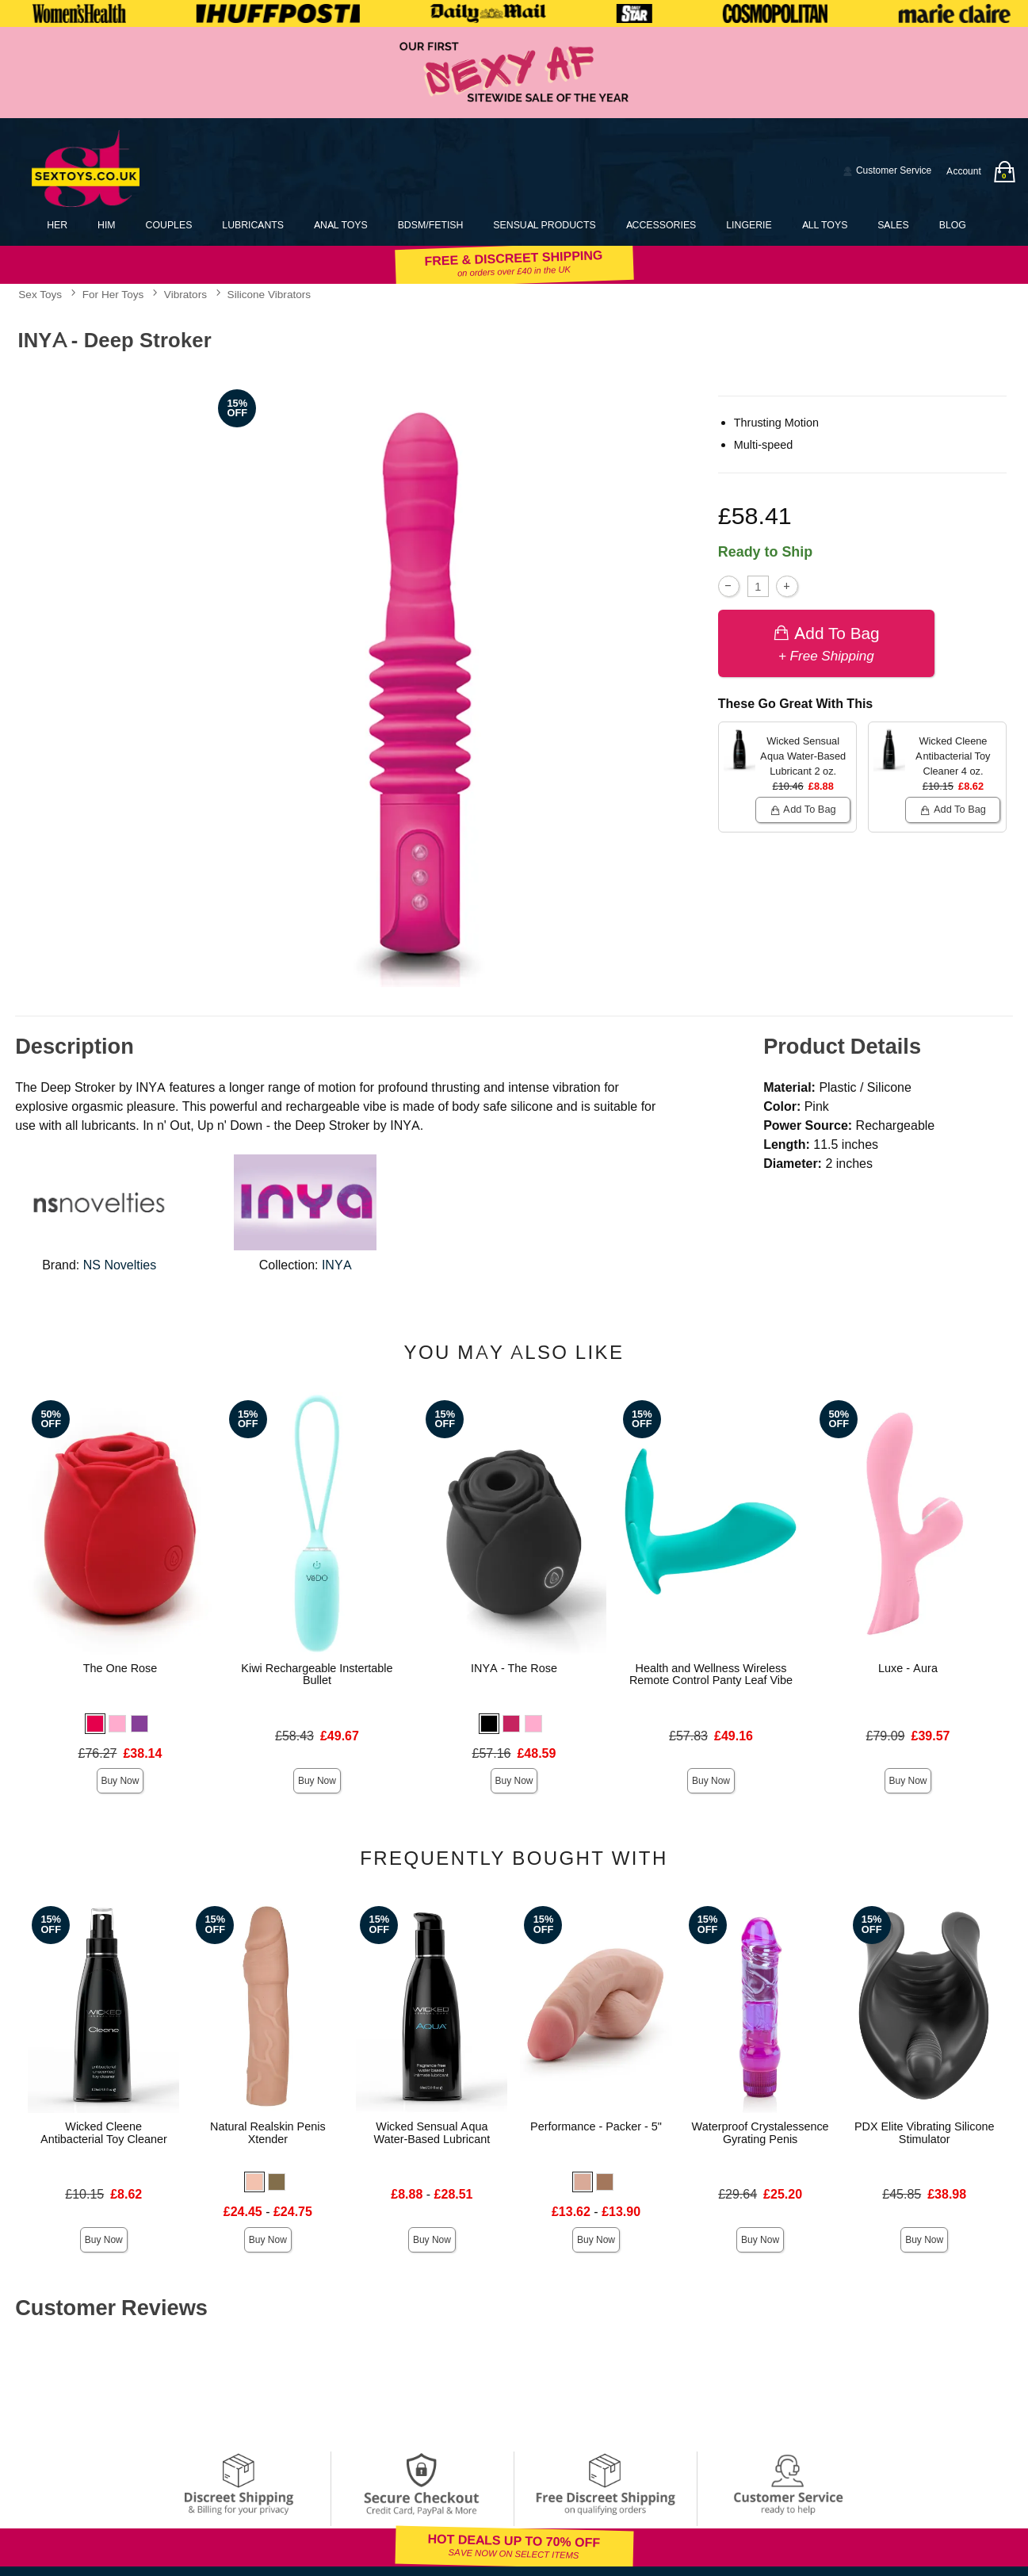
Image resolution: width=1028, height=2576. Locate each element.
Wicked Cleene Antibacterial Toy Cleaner (103, 2132)
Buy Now (120, 1780)
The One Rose (120, 1668)
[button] (95, 1723)
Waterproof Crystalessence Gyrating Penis (760, 2132)
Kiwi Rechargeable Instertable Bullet (316, 1674)
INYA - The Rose (514, 1668)
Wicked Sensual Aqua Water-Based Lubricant (432, 2132)
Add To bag (826, 643)
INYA (337, 1265)
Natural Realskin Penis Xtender (268, 2132)
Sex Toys (40, 294)
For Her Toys (113, 294)
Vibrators (185, 294)
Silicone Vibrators (269, 294)
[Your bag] (1004, 172)
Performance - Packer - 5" (596, 2126)
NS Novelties (119, 1265)
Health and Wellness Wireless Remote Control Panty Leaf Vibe (711, 1674)
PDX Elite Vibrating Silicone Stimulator (924, 2132)
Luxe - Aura (908, 1668)
